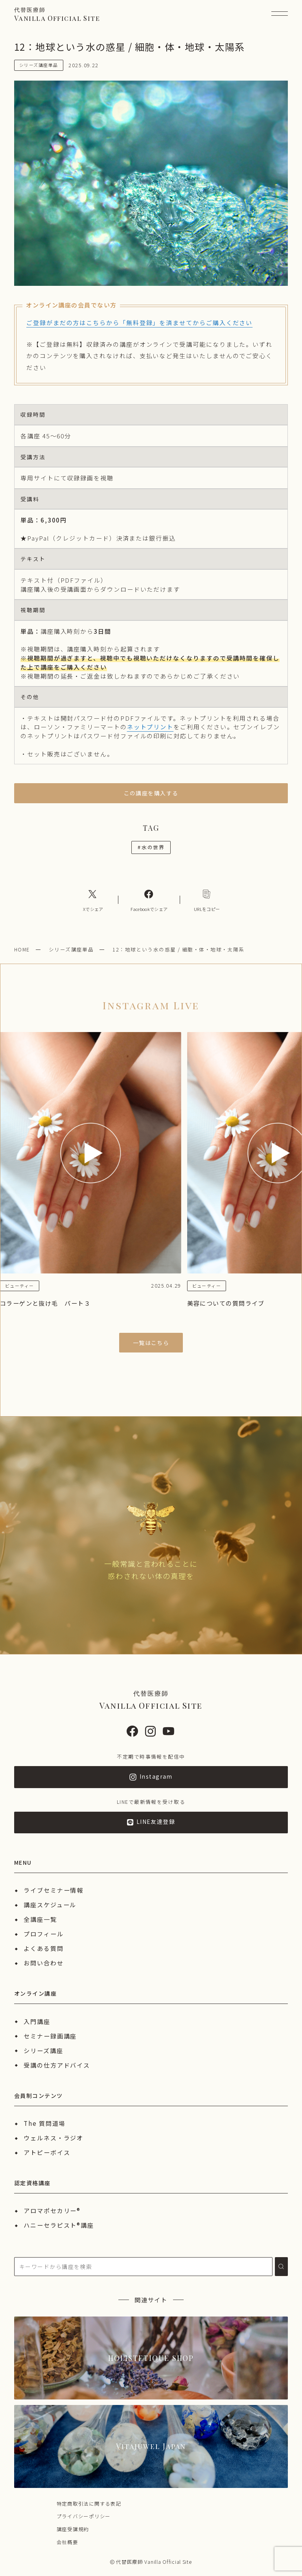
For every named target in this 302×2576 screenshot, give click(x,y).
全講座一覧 (40, 1919)
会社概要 (67, 2542)
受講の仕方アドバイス (57, 2065)
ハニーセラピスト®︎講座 (59, 2225)
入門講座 (37, 2021)
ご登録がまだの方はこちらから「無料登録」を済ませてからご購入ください (139, 322)
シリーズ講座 (43, 2050)
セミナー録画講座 (50, 2035)
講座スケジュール (50, 1904)
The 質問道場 (44, 2123)
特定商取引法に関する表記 (89, 2503)
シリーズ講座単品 (71, 949)
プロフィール (44, 1933)
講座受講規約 (73, 2529)
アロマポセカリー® (52, 2210)
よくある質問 (44, 1948)
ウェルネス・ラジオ (53, 2137)
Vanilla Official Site (57, 14)
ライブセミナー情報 (53, 1890)
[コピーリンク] (206, 899)
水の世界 (151, 847)
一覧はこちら (151, 1343)
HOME (22, 949)
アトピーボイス (47, 2152)
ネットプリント (150, 726)
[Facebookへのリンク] (149, 899)
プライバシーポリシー (83, 2516)
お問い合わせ (44, 1962)
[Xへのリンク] (93, 899)
